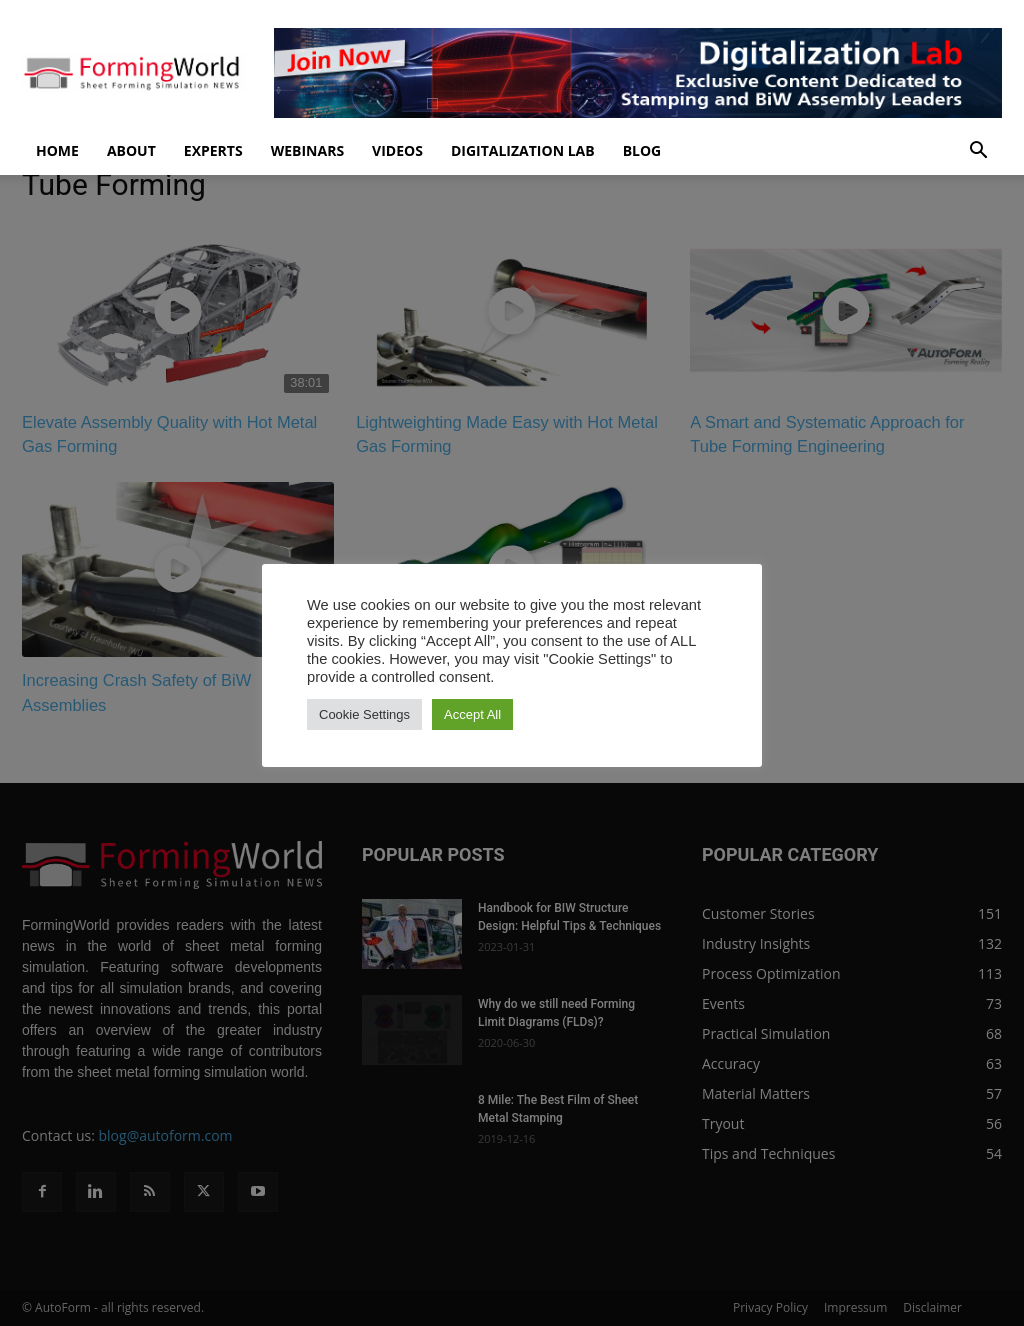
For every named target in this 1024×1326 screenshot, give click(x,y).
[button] (978, 152)
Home (57, 150)
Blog (642, 150)
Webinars (307, 150)
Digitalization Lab (523, 150)
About (131, 150)
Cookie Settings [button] (364, 714)
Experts (213, 150)
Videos (397, 150)
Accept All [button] (472, 714)
